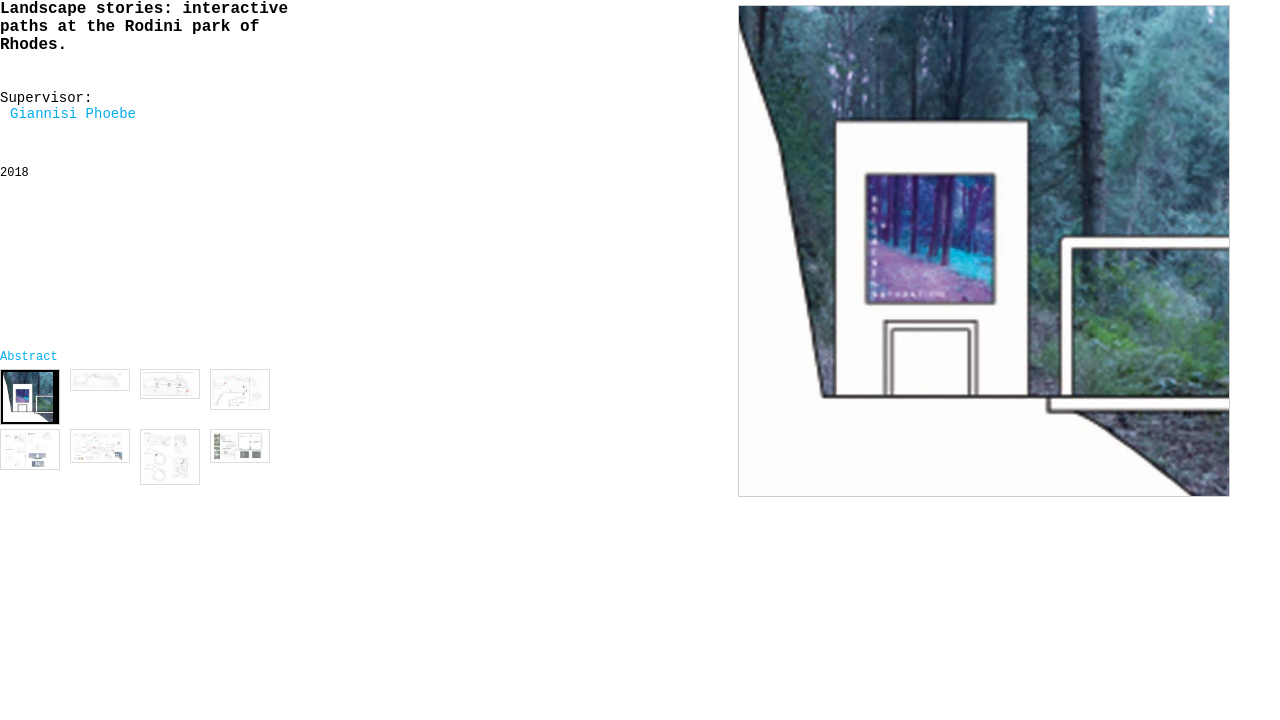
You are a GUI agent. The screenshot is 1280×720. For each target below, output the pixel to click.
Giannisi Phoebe (73, 114)
